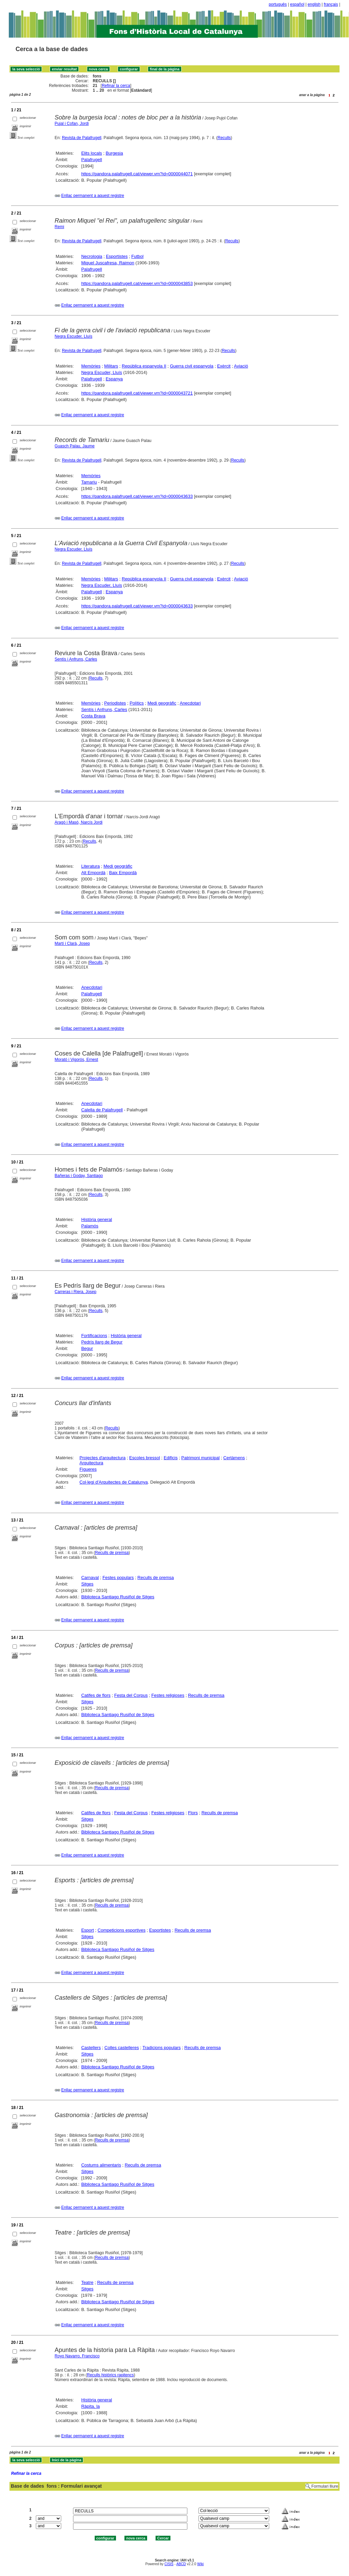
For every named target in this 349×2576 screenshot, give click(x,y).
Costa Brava (93, 715)
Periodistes (115, 703)
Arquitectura (91, 1462)
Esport (87, 1930)
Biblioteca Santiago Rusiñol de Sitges (117, 1596)
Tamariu (89, 482)
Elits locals (91, 153)
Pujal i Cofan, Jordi (72, 123)
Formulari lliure (324, 2486)
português (278, 4)
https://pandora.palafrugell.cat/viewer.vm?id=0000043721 (137, 393)
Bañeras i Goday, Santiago (79, 1175)
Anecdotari (190, 703)
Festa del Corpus (131, 1695)
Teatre (87, 2282)
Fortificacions (94, 1335)
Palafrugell (91, 159)
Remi (59, 226)
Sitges (87, 1583)
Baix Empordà (123, 872)
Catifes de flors (96, 1695)
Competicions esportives (122, 1930)
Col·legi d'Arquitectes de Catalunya (113, 1482)
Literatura (90, 866)
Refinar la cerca (116, 85)
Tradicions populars (161, 2047)
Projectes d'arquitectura (102, 1457)
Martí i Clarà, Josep (72, 943)
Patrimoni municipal (200, 1457)
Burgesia (114, 153)
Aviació (241, 366)
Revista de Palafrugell (81, 137)
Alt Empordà (93, 872)
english (314, 4)
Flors (193, 1812)
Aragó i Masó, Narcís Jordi (78, 822)
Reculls (224, 137)
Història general (96, 1219)
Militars (111, 366)
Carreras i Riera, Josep (75, 1291)
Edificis (171, 1457)
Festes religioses (168, 1695)
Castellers (91, 2047)
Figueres (88, 1469)
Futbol (137, 256)
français (331, 4)
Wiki (200, 2564)
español (297, 4)
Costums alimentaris (101, 2165)
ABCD (181, 2564)
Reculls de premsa (112, 1552)
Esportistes (116, 256)
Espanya (114, 378)
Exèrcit (224, 366)
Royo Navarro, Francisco (77, 2356)
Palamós (89, 1225)
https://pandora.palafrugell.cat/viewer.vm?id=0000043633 (137, 496)
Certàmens (234, 1457)
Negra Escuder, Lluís (73, 336)
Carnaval (90, 1577)
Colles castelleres (121, 2047)
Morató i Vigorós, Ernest (76, 1059)
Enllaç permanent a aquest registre (92, 195)
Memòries (90, 366)
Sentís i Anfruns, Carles (76, 659)
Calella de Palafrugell (102, 1109)
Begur (87, 1348)
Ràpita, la (90, 2406)
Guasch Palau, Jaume (75, 446)
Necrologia (91, 256)
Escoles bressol (144, 1457)
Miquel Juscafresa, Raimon (107, 262)
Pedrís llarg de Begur (101, 1342)
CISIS (168, 2564)
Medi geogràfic (161, 703)
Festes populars (118, 1577)
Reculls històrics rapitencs (110, 2375)
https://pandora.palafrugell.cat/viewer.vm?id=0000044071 (137, 173)
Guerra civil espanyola (191, 366)
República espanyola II (144, 366)
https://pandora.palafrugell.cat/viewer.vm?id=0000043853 (137, 283)
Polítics (137, 703)
